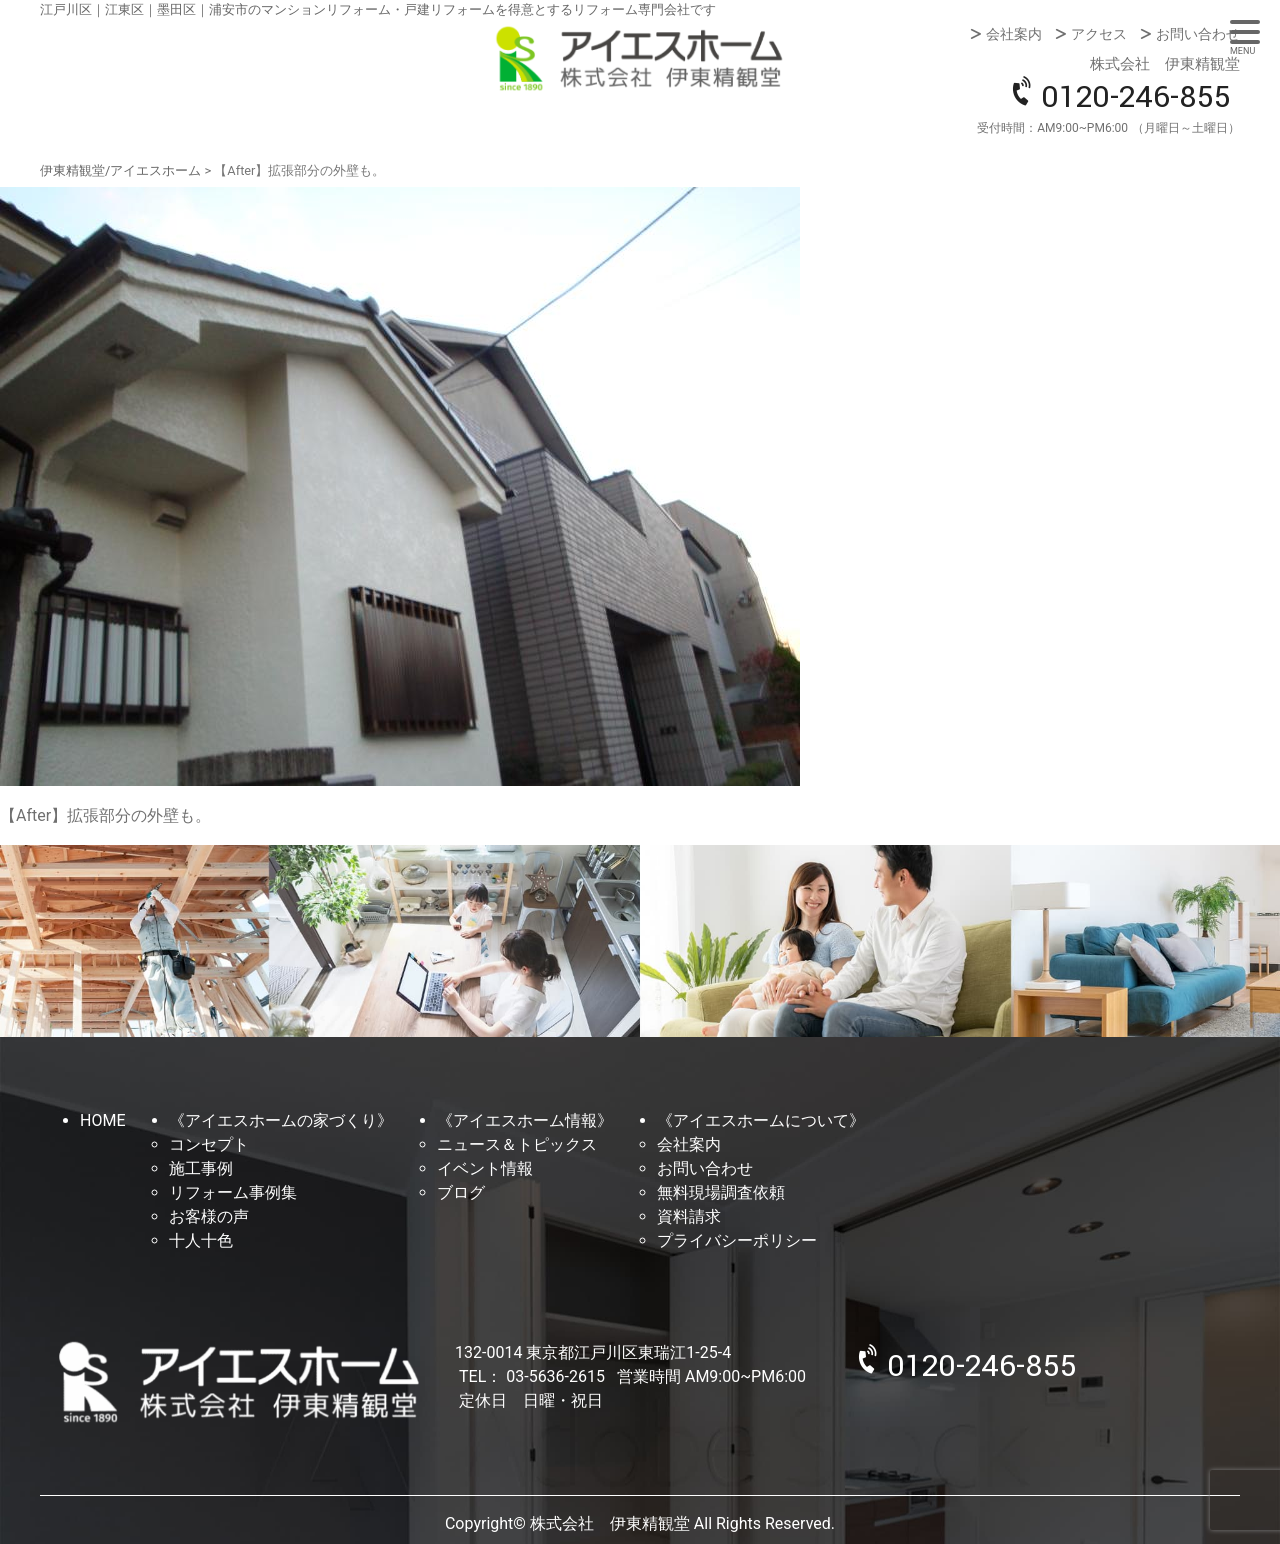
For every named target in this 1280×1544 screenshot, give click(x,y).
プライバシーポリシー (737, 1240)
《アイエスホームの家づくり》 (281, 1120)
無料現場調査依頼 (721, 1192)
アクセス (1099, 34)
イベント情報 (485, 1168)
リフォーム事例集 (233, 1192)
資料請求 (689, 1216)
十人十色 (201, 1240)
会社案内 (1014, 34)
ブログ (461, 1192)
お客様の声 (209, 1216)
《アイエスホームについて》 (761, 1120)
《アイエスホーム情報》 (525, 1120)
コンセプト (209, 1144)
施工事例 (201, 1168)
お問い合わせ (1198, 34)
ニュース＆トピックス (517, 1144)
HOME (102, 1120)
